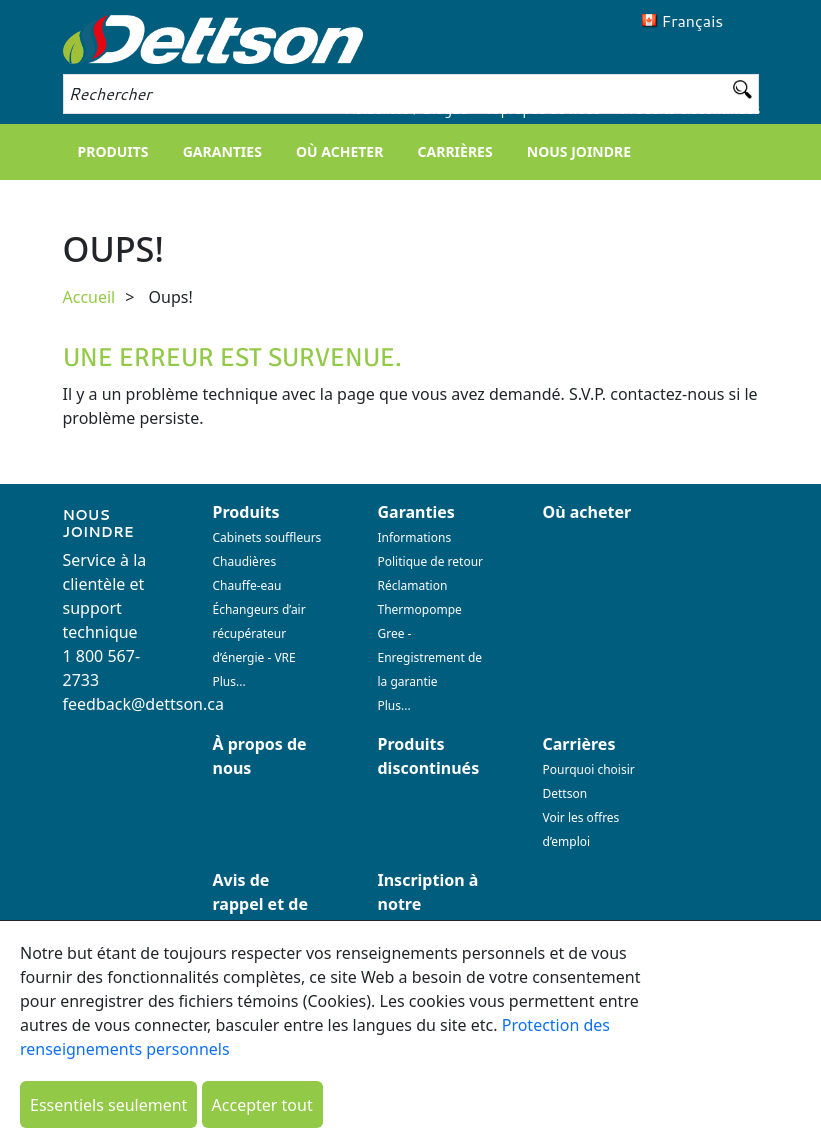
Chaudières (245, 561)
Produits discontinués (691, 109)
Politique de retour (431, 561)
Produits (113, 151)
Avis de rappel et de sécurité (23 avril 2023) (260, 916)
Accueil (89, 297)
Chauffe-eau (247, 585)
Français (693, 20)
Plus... (229, 681)
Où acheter (339, 151)
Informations (415, 537)
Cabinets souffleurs (267, 537)
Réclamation (413, 585)
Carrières (455, 151)
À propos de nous (544, 109)
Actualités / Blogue (406, 109)
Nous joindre (579, 151)
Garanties (222, 151)
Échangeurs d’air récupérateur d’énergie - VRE (259, 633)
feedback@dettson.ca (143, 704)
